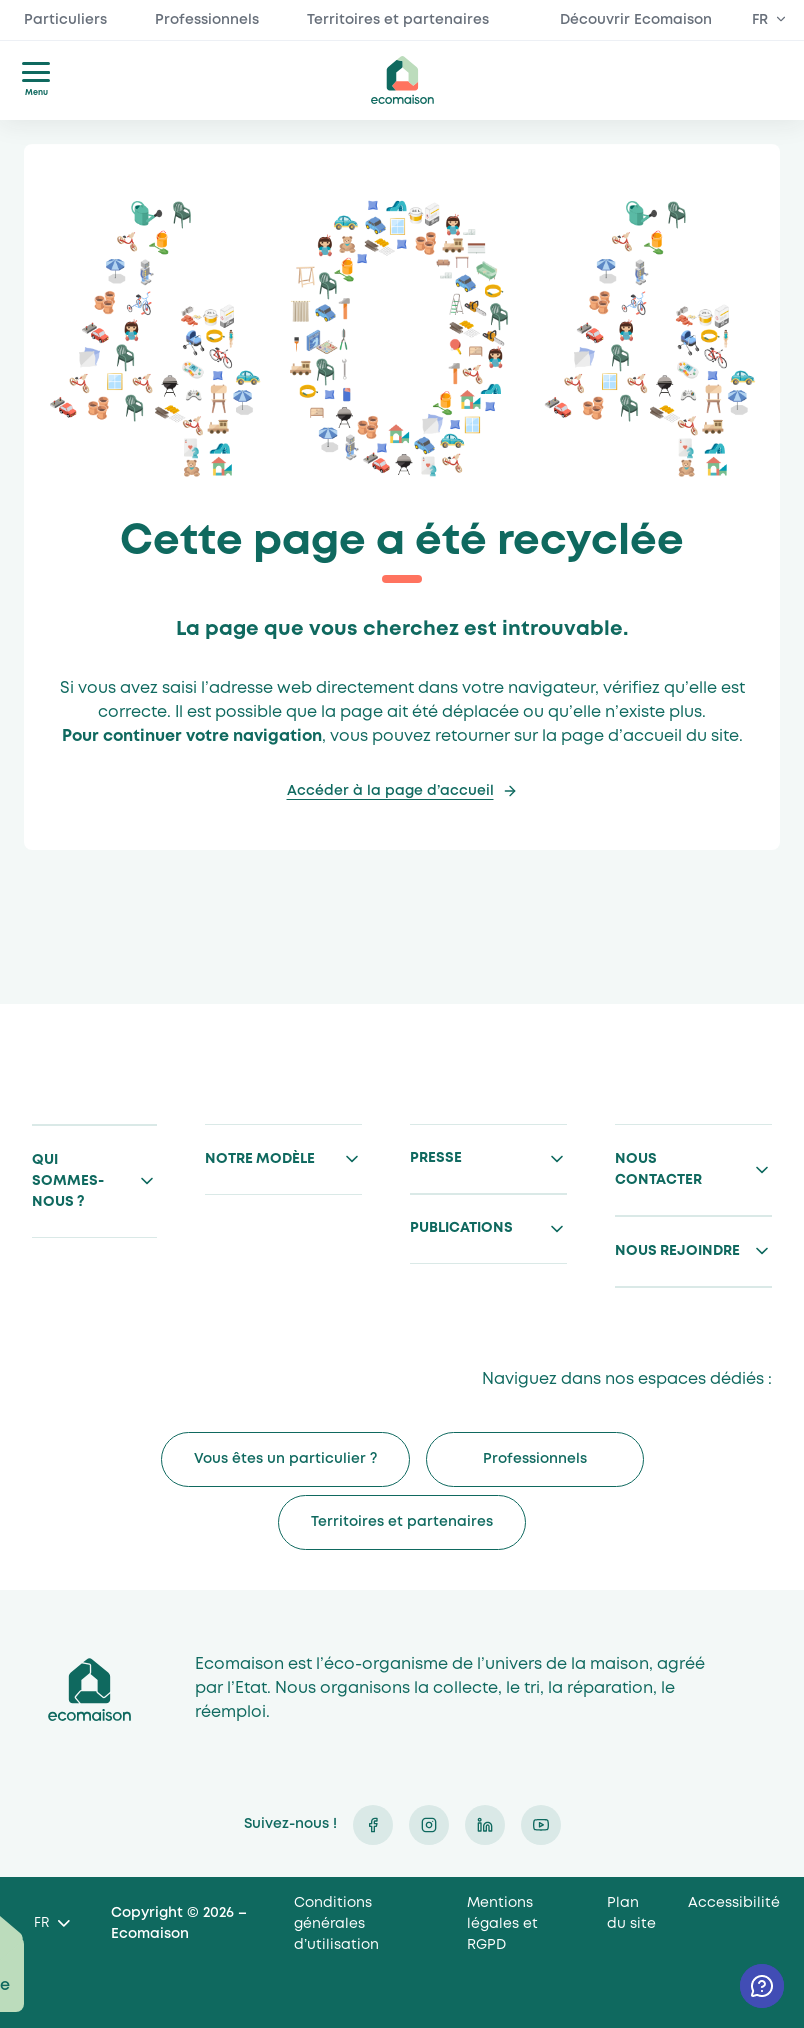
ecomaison (402, 80)
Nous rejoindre (677, 1251)
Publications (461, 1228)
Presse (436, 1158)
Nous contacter (658, 1169)
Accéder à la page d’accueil (390, 791)
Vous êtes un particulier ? (285, 1459)
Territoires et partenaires (398, 20)
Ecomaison (89, 1689)
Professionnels (207, 20)
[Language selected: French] (51, 1924)
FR (760, 20)
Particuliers (65, 20)
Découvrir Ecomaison (636, 20)
